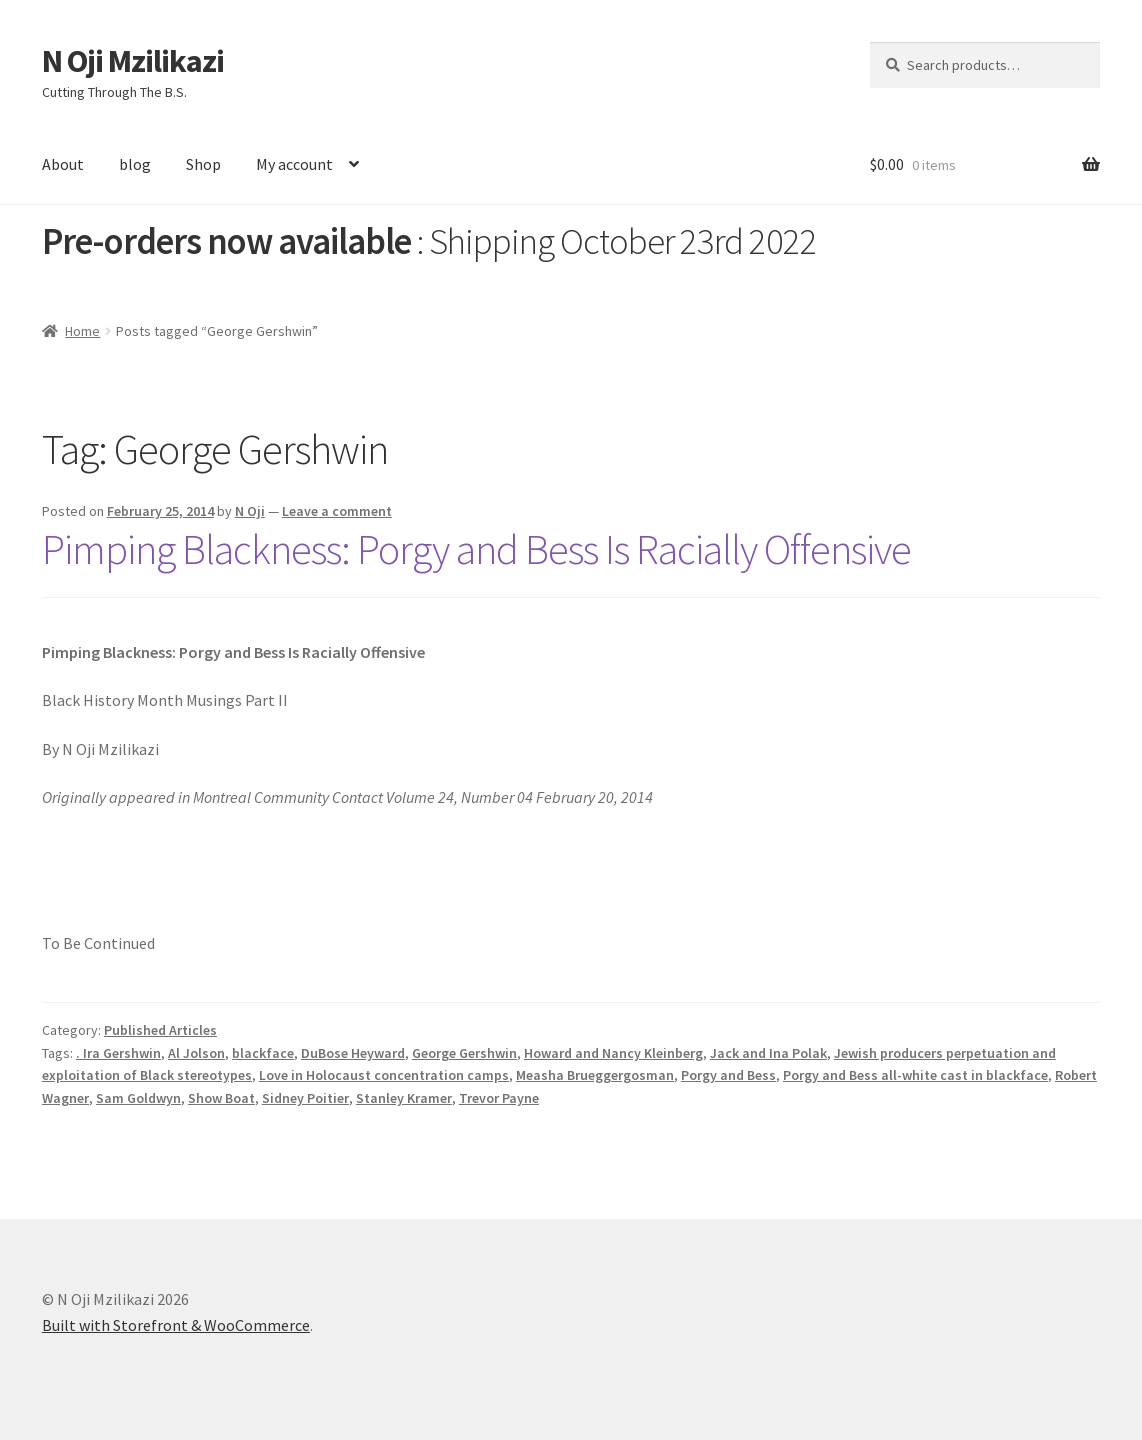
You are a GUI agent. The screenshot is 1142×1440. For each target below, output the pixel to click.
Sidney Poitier (305, 1098)
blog (135, 164)
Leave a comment (337, 511)
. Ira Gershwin (118, 1053)
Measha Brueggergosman (595, 1075)
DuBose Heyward (353, 1053)
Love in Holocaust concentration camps (384, 1075)
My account (294, 164)
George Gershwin (464, 1053)
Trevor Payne (499, 1098)
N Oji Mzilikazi (133, 61)
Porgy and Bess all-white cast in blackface (915, 1075)
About (63, 164)
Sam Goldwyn (138, 1098)
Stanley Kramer (404, 1098)
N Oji (250, 511)
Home (82, 331)
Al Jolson (196, 1053)
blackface (263, 1053)
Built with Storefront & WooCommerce (176, 1325)
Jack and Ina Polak (768, 1053)
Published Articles (160, 1030)
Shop (203, 164)
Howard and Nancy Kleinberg (613, 1053)
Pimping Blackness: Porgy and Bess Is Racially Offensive (476, 549)
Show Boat (221, 1098)
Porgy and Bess (728, 1075)
